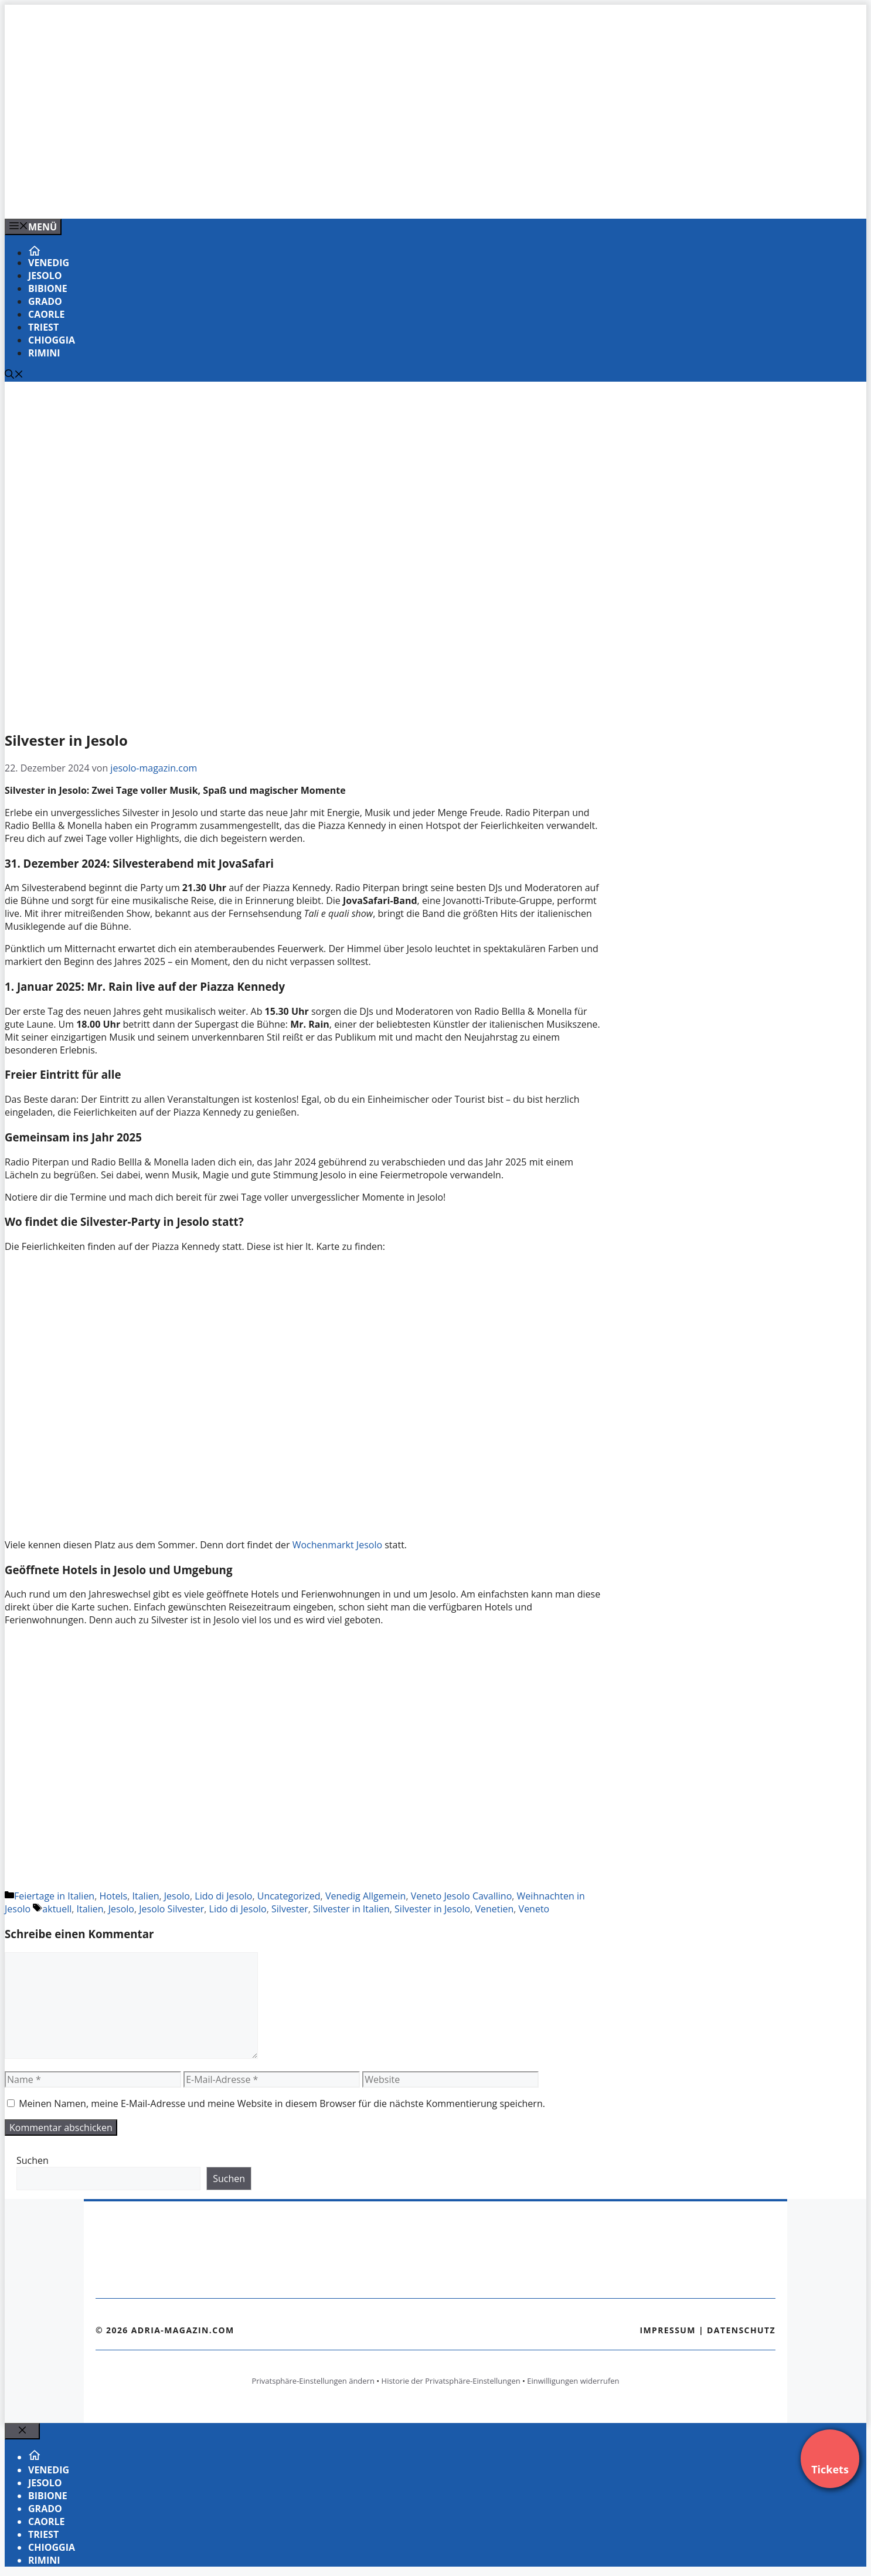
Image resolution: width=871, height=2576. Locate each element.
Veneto (534, 1908)
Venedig (48, 262)
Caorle (46, 314)
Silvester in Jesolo (432, 1908)
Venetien (494, 1908)
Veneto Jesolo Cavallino (461, 1895)
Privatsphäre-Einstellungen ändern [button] (312, 2381)
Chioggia (51, 340)
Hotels (113, 1895)
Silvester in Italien (351, 1908)
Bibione (47, 288)
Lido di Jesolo (223, 1895)
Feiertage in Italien (54, 1895)
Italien (145, 1895)
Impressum (667, 2330)
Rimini (44, 352)
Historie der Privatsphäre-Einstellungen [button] (451, 2381)
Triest (43, 327)
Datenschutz (741, 2330)
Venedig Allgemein (365, 1895)
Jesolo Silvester (171, 1908)
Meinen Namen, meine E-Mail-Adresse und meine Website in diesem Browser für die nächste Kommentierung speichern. (282, 2103)
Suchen (32, 2160)
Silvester (289, 1908)
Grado (45, 301)
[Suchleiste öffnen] (14, 375)
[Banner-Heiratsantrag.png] (241, 197)
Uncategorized (289, 1895)
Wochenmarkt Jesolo (337, 1544)
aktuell (57, 1908)
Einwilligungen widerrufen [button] (573, 2381)
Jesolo (45, 275)
